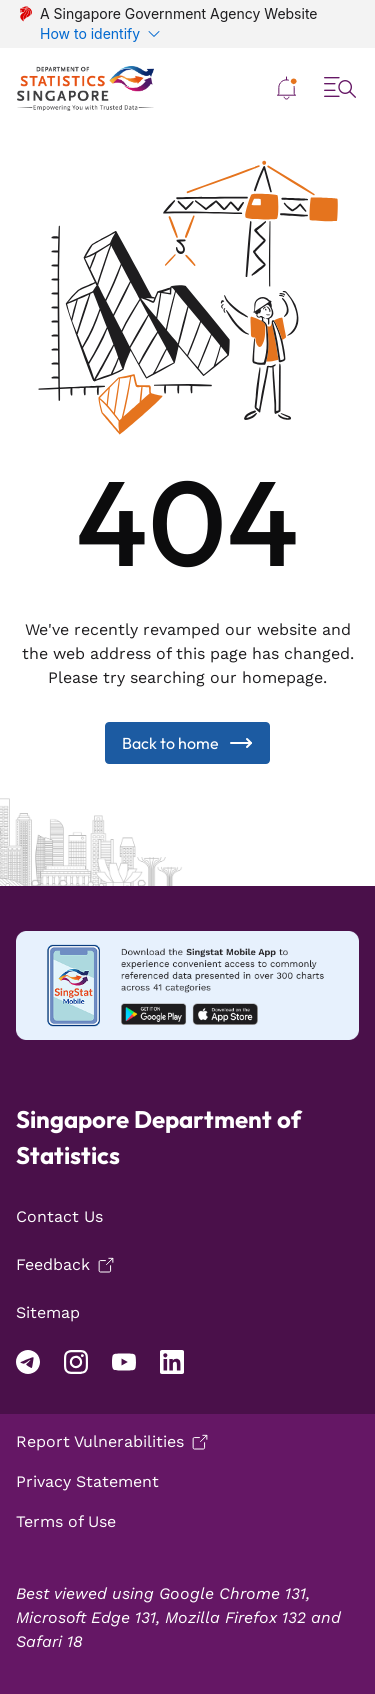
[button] (287, 88)
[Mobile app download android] (187, 985)
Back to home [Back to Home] (187, 743)
